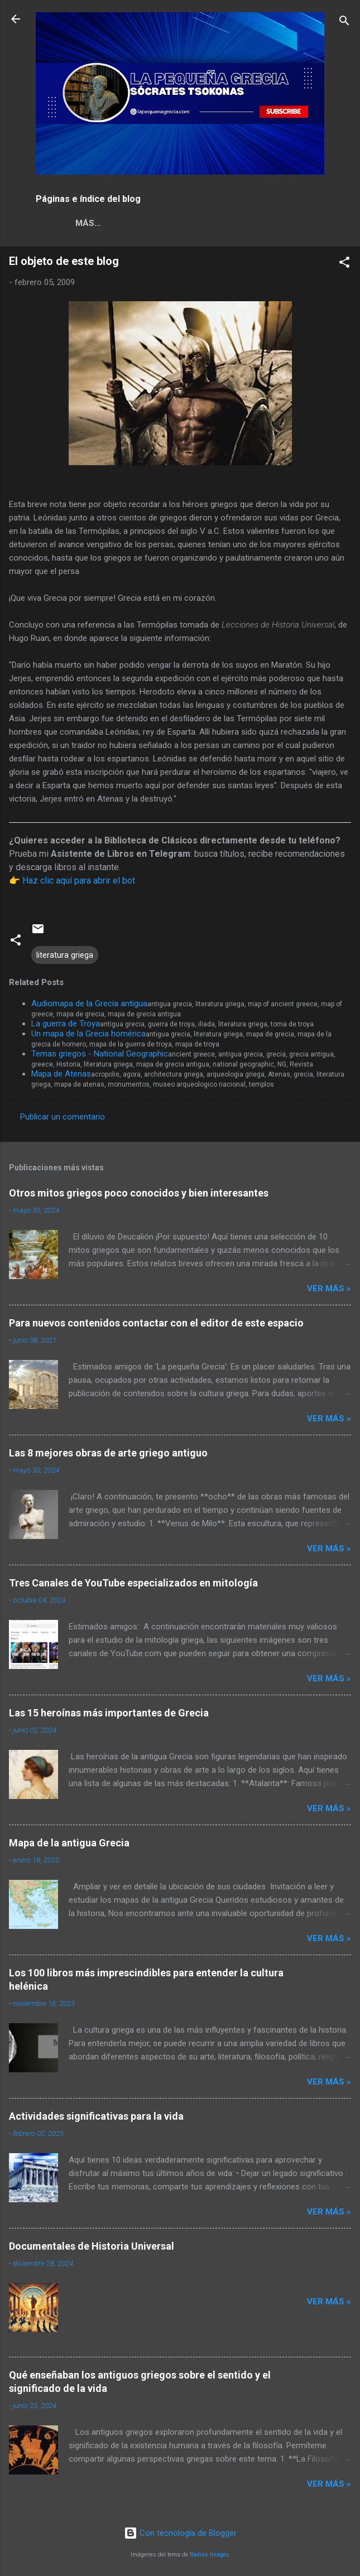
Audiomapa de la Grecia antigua (89, 1003)
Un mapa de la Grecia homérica (88, 1034)
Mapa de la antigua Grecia (69, 1843)
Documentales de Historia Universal (91, 2246)
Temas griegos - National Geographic (99, 1054)
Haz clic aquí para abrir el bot (78, 880)
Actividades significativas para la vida (96, 2116)
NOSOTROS (68, 223)
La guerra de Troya (65, 1024)
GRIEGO (127, 223)
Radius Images (209, 2554)
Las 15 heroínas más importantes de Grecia (109, 1713)
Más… (176, 223)
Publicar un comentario (62, 1117)
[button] (344, 264)
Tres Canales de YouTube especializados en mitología (133, 1583)
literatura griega (64, 955)
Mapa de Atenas (61, 1074)
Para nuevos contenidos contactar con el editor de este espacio (156, 1323)
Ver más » (329, 1289)
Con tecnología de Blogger (180, 2533)
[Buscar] (344, 23)
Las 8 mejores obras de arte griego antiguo (108, 1453)
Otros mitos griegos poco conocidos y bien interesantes (138, 1193)
